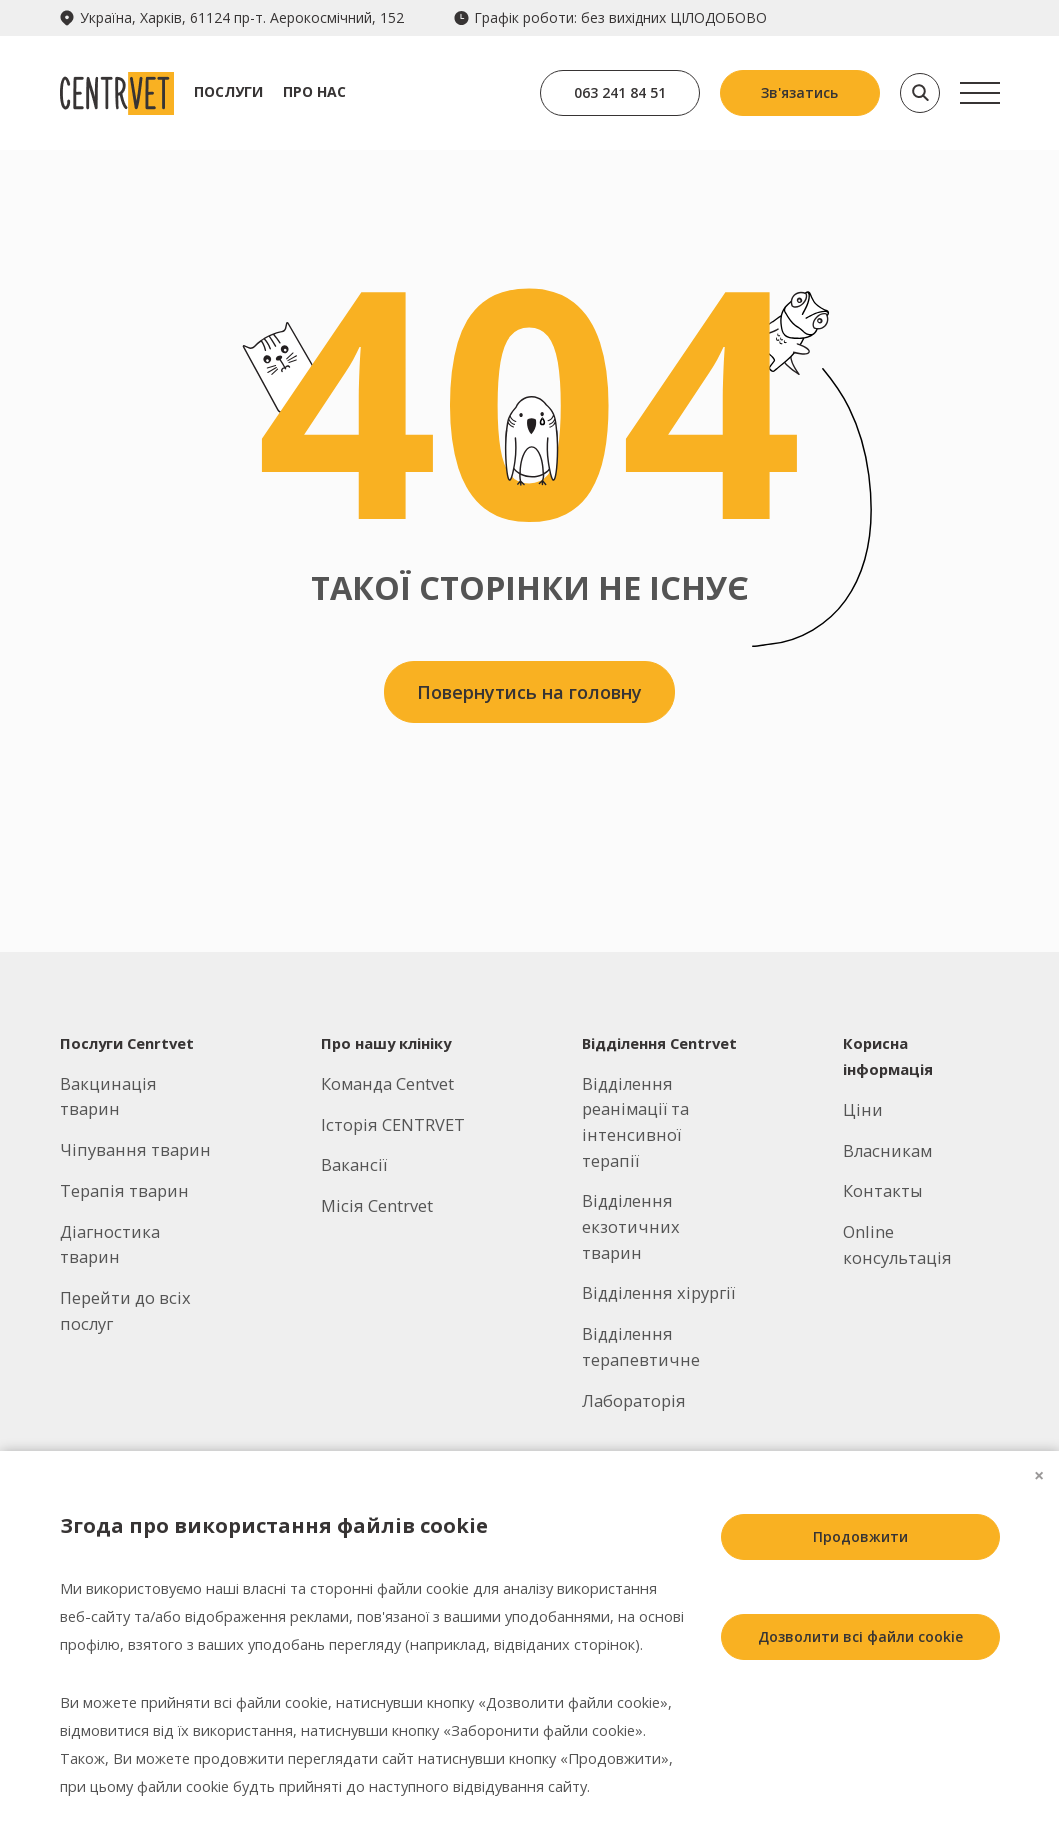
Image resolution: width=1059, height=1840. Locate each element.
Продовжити (860, 1536)
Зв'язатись (799, 92)
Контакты (883, 1190)
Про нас (314, 91)
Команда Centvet (387, 1083)
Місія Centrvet (377, 1205)
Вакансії (354, 1164)
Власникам (887, 1150)
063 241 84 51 (620, 92)
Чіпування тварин (135, 1149)
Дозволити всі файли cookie (860, 1636)
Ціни (863, 1109)
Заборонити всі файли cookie (860, 1737)
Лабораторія (634, 1400)
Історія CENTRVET (393, 1124)
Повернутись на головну (529, 692)
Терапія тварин (124, 1190)
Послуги (228, 91)
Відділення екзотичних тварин (631, 1226)
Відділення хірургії (658, 1292)
